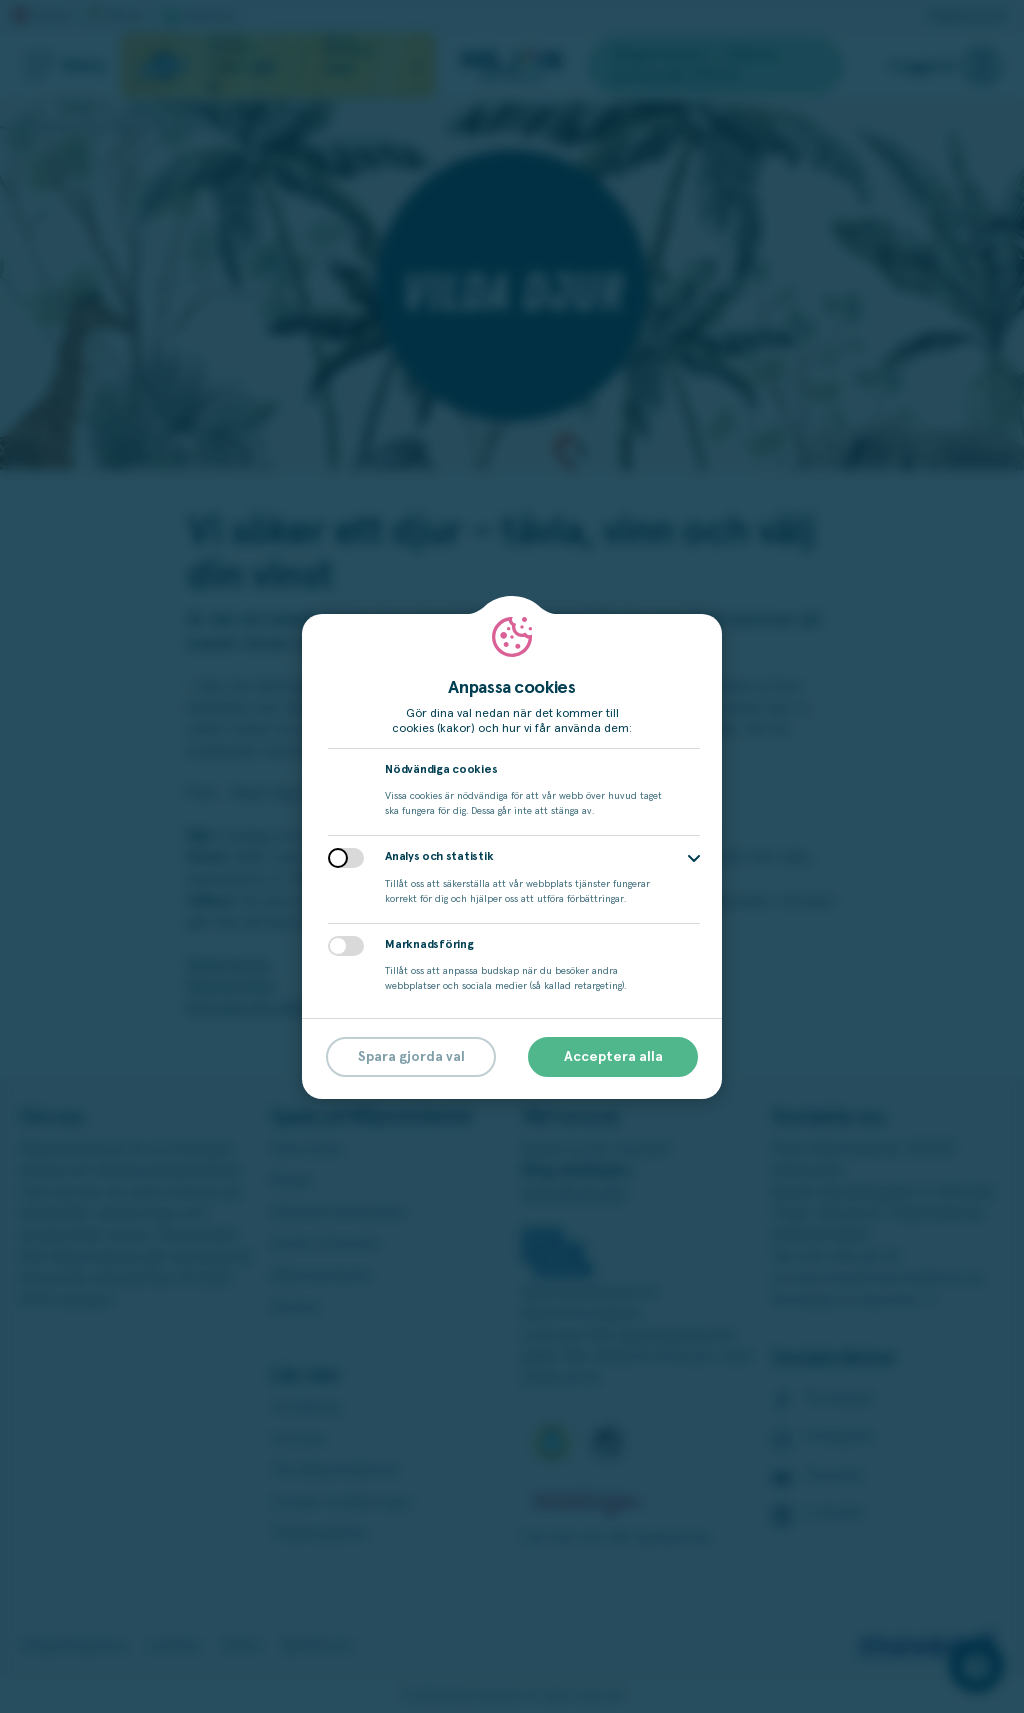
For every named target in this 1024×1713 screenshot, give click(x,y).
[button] (694, 858)
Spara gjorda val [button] (411, 1057)
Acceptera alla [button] (613, 1057)
